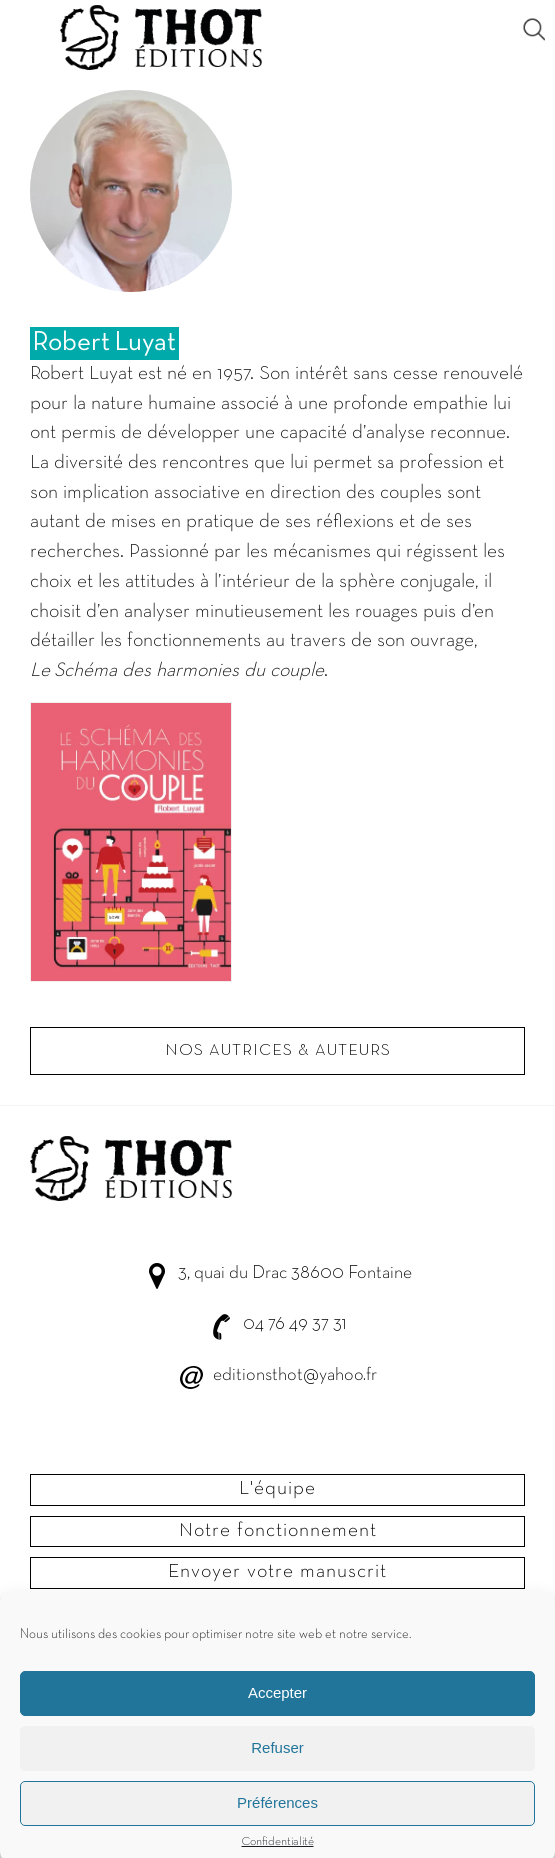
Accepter (277, 1706)
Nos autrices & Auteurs (278, 1051)
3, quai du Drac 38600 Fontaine (295, 1273)
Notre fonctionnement (278, 1531)
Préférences (277, 1816)
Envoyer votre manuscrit (277, 1572)
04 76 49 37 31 (294, 1324)
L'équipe (277, 1489)
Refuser (277, 1761)
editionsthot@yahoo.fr (295, 1375)
